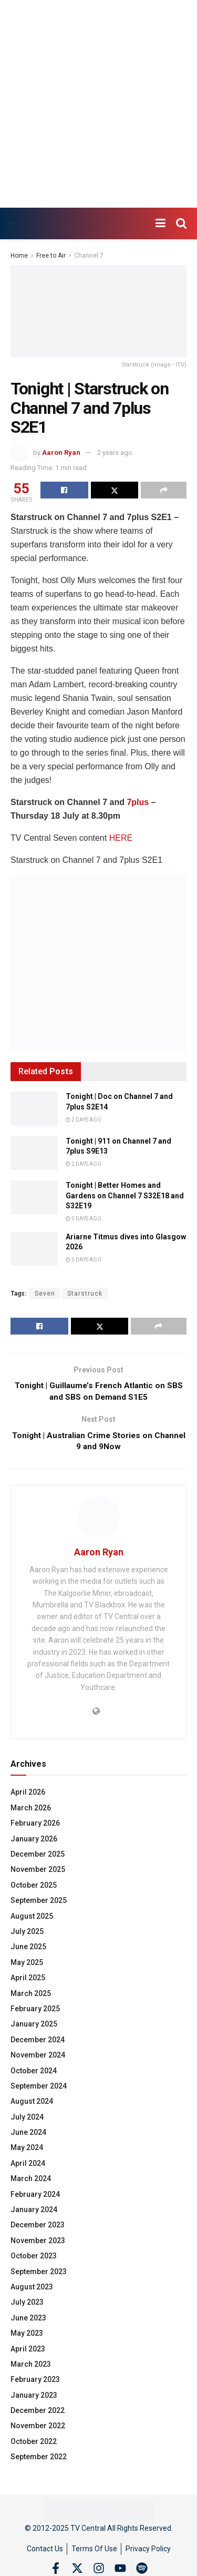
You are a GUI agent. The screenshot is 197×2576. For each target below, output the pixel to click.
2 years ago (114, 452)
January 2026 (34, 1842)
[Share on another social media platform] (163, 490)
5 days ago (83, 1218)
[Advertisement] (98, 103)
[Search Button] (181, 223)
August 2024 (32, 2104)
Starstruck (84, 1293)
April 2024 (28, 2166)
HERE (120, 837)
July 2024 (27, 2120)
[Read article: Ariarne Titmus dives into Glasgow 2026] (34, 1249)
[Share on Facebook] (64, 490)
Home (19, 255)
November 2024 (38, 2058)
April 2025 (28, 1981)
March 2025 (31, 1996)
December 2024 (38, 2043)
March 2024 (31, 2181)
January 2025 (34, 2027)
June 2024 (28, 2135)
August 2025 (32, 1919)
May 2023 (27, 2336)
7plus (138, 802)
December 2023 (38, 2228)
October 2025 (34, 1888)
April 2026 (28, 1795)
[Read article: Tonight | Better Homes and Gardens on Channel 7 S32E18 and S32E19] (34, 1197)
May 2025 (27, 1965)
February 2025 (35, 2012)
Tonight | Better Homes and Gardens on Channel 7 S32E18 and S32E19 (125, 1195)
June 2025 (28, 1950)
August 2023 (32, 2290)
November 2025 (38, 1872)
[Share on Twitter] (115, 490)
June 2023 (28, 2321)
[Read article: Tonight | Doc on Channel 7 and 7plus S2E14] (34, 1108)
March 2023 (31, 2367)
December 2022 (38, 2413)
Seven (45, 1293)
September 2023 (39, 2274)
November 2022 (38, 2429)
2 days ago (83, 1120)
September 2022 (39, 2460)
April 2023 (28, 2351)
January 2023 (34, 2398)
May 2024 (27, 2150)
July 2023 (27, 2305)
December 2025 (38, 1857)
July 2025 (27, 1934)
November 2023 (38, 2243)
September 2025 (39, 1903)
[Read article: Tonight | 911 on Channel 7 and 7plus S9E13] (34, 1153)
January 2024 (34, 2212)
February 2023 (35, 2382)
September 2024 (39, 2089)
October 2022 (34, 2444)
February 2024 (35, 2197)
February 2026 (35, 1826)
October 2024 (34, 2073)
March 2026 (31, 1811)
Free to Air (51, 255)
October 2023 (34, 2259)
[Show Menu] (160, 223)
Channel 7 (88, 255)
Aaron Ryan (61, 452)
